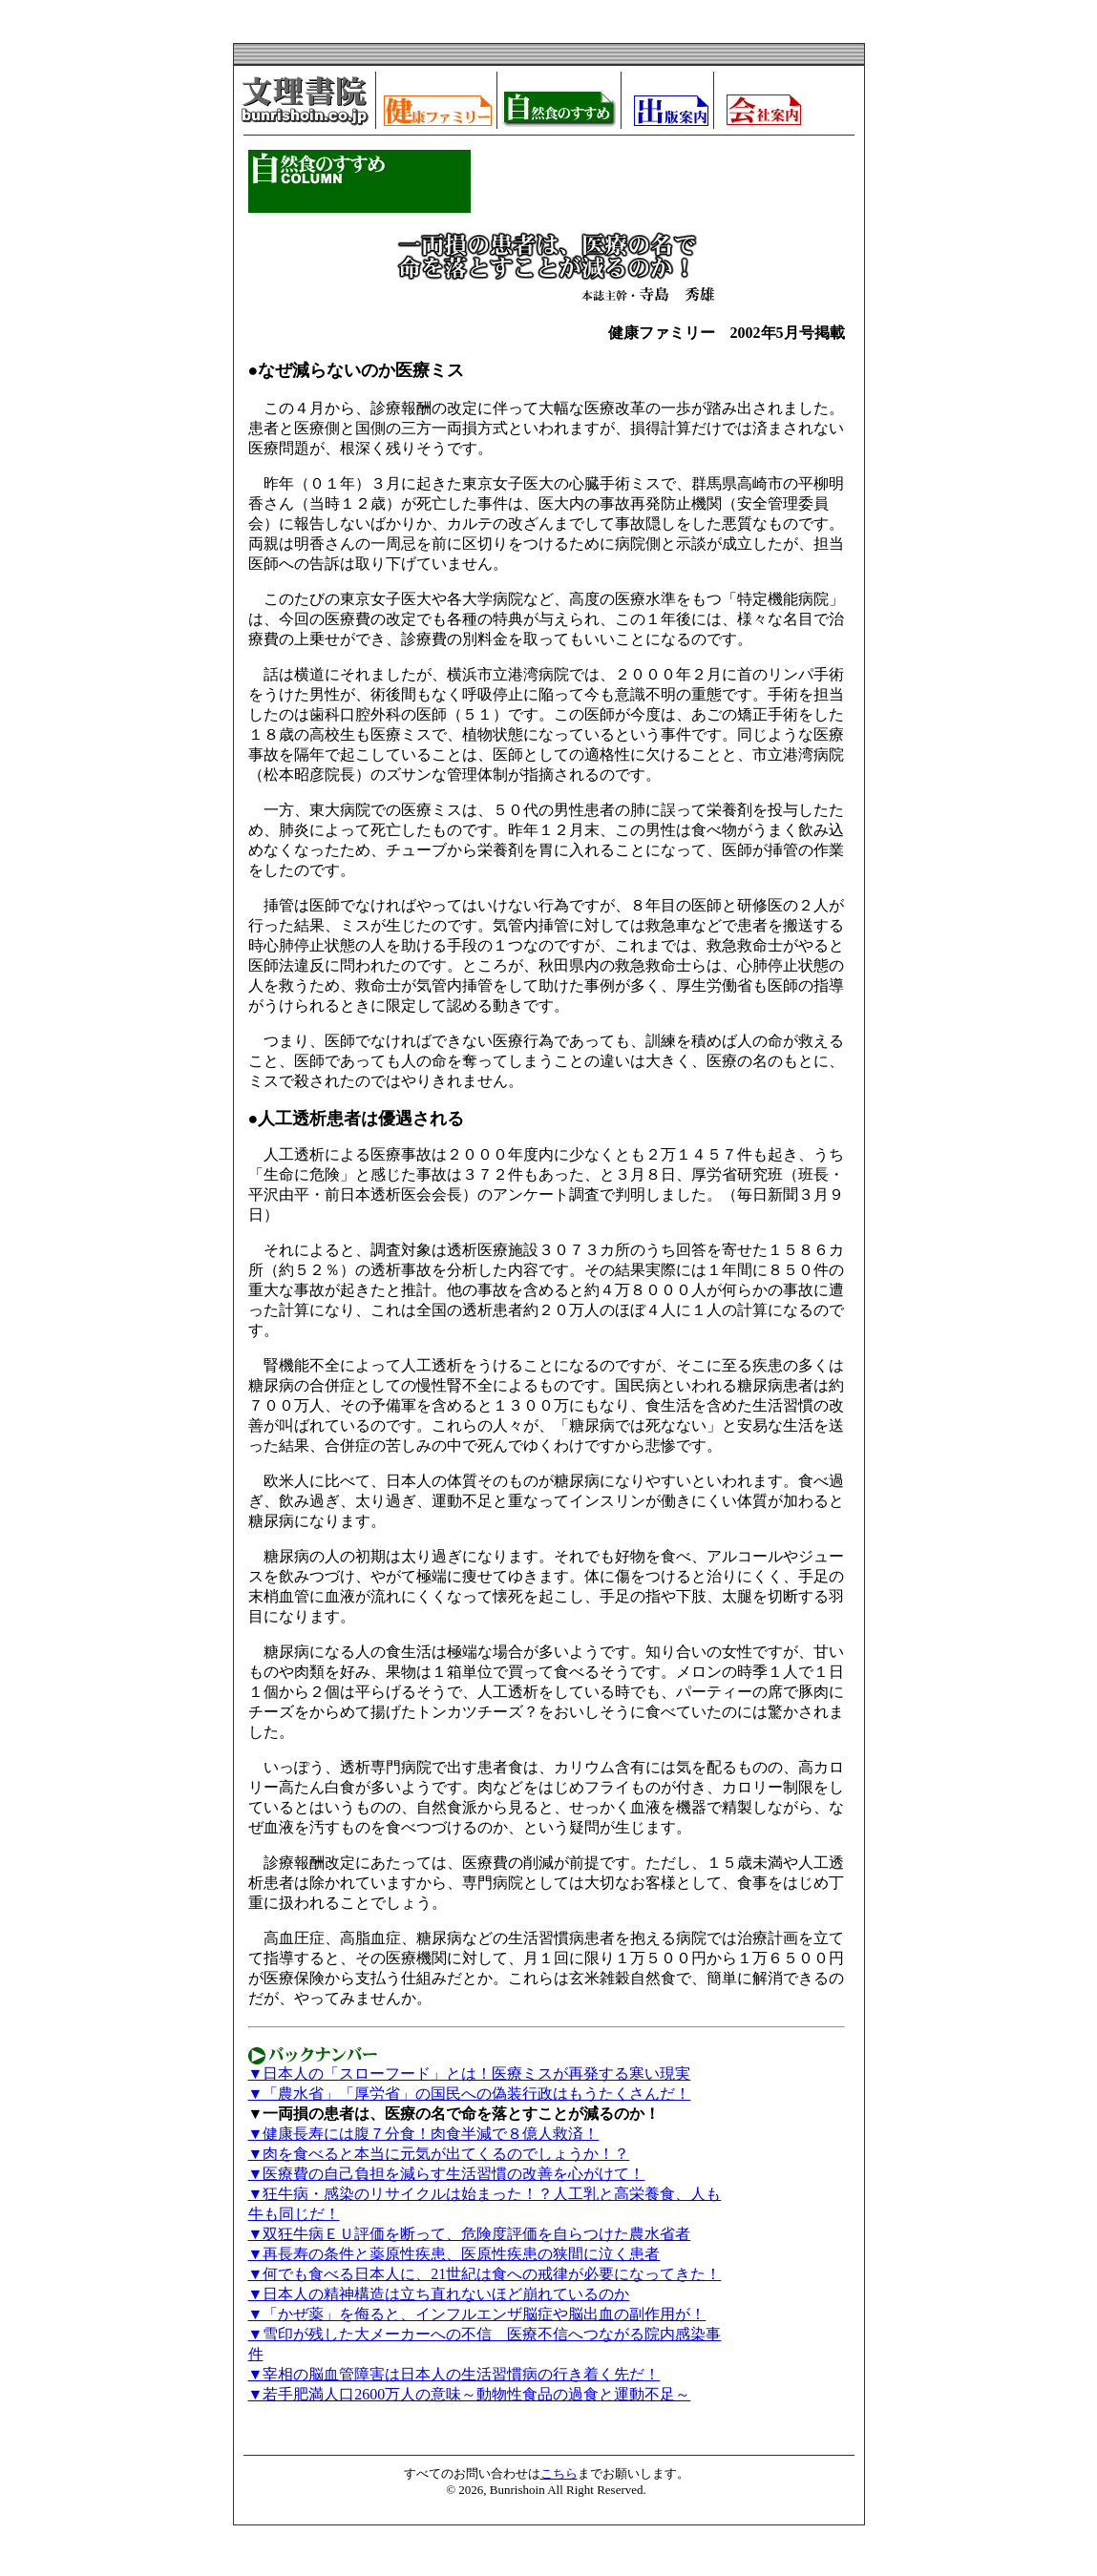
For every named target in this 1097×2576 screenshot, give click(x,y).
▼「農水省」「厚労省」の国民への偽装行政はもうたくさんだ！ (469, 2093)
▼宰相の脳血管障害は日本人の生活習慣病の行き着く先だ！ (454, 2374)
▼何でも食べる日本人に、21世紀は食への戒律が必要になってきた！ (485, 2274)
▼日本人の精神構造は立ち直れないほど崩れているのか (439, 2294)
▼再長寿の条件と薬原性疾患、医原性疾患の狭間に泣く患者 (454, 2254)
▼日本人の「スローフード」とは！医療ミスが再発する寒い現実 (469, 2073)
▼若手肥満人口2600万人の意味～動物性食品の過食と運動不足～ (469, 2394)
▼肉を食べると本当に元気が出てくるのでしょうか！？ (439, 2154)
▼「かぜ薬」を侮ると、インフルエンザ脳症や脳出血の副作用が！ (477, 2314)
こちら (559, 2473)
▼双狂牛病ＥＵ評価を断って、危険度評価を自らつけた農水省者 (469, 2234)
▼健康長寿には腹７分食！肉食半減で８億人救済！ (424, 2134)
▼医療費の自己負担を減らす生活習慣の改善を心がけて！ (446, 2174)
